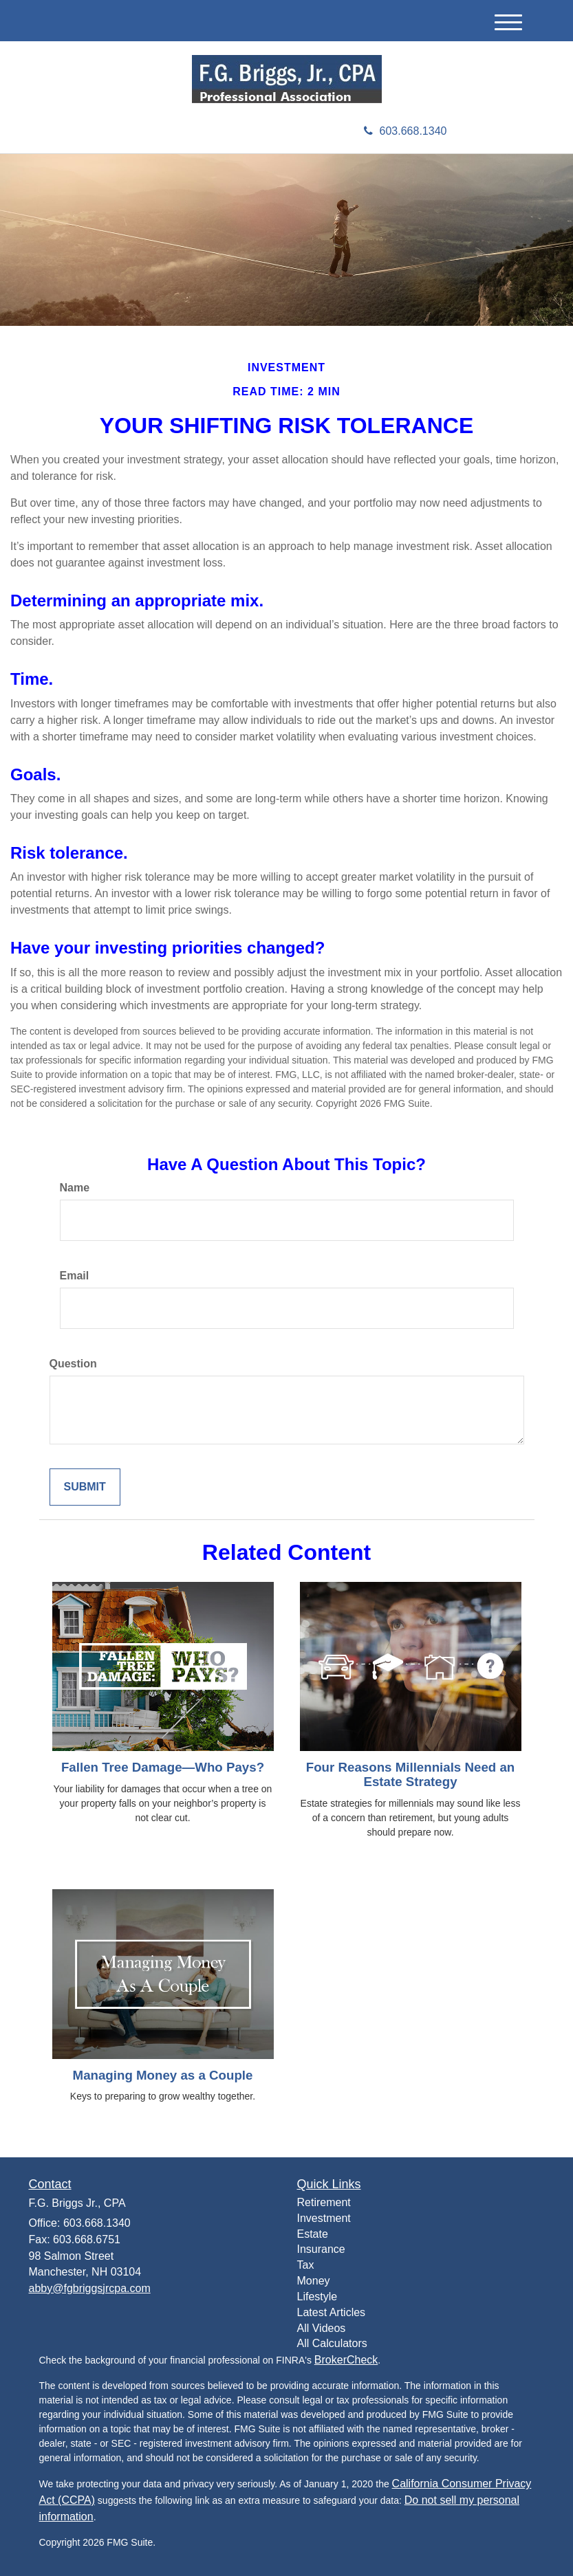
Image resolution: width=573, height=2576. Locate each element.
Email (74, 1275)
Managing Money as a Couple (163, 2075)
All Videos (321, 2328)
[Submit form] (85, 1487)
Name (75, 1187)
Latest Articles (331, 2312)
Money (313, 2281)
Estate (312, 2234)
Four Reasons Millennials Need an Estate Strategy (410, 1774)
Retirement (324, 2202)
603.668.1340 (405, 131)
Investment (324, 2218)
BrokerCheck (346, 2360)
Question (73, 1363)
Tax (305, 2265)
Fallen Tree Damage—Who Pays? (162, 1767)
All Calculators (332, 2343)
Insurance (321, 2249)
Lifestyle (317, 2296)
